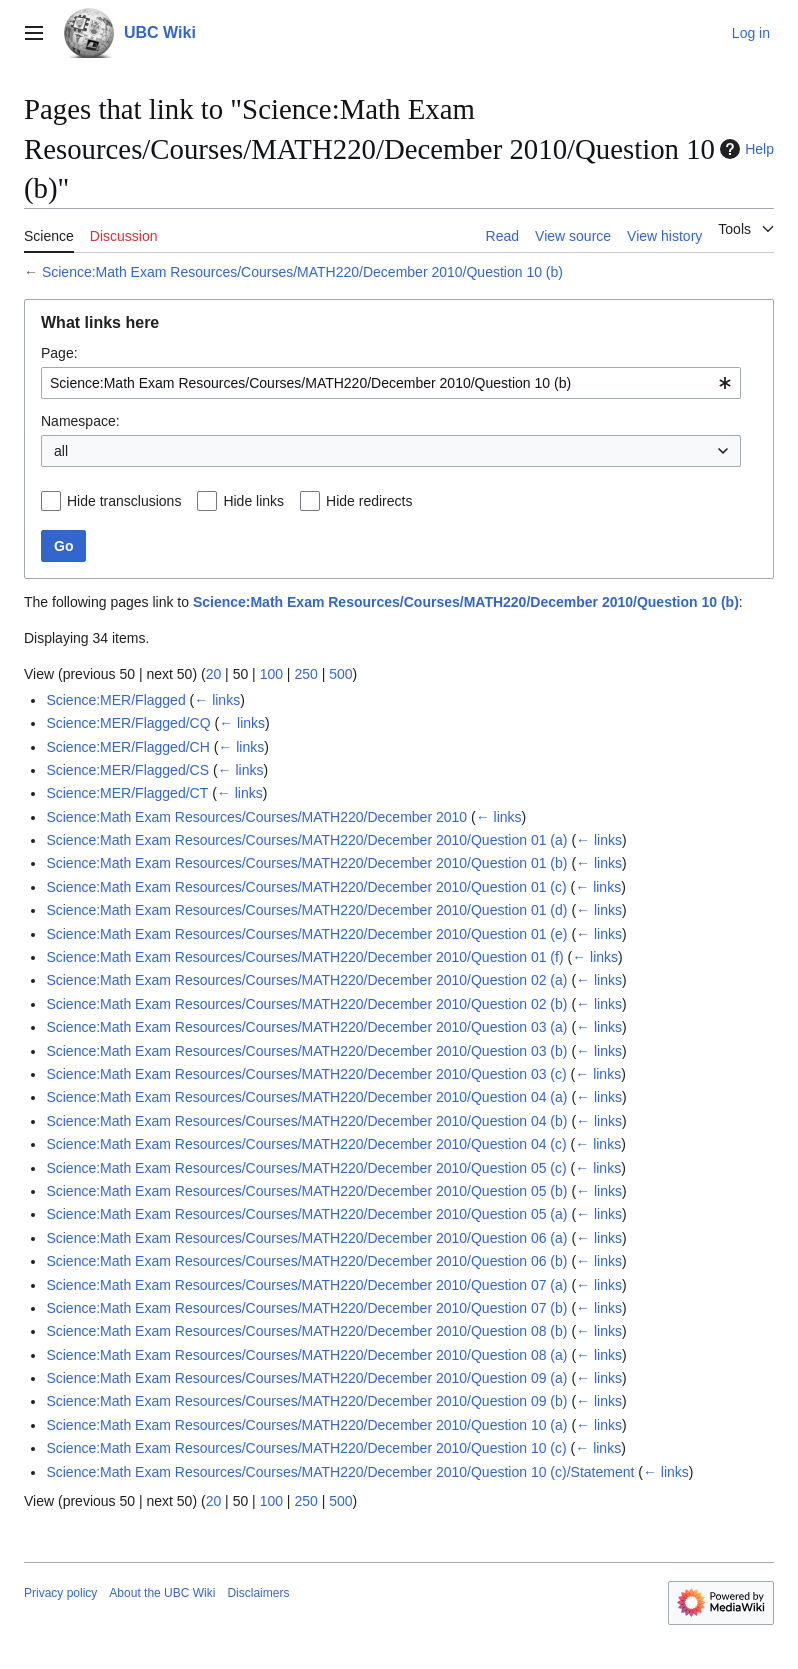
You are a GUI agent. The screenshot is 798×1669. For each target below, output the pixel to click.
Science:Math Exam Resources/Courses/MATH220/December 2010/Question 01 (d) (306, 910)
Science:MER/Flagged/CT (127, 793)
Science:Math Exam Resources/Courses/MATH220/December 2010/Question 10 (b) (302, 272)
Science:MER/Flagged (115, 700)
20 (214, 674)
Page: (59, 353)
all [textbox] (61, 451)
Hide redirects (369, 501)
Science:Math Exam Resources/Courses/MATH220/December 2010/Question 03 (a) (306, 1027)
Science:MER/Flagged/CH (127, 747)
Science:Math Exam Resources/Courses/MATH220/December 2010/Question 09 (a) (306, 1378)
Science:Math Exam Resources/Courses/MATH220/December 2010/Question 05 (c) (306, 1168)
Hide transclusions (124, 501)
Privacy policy (60, 1593)
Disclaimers (258, 1593)
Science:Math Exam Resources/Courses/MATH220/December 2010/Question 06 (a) (306, 1238)
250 (305, 674)
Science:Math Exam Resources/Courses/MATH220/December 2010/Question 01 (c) (306, 887)
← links (217, 700)
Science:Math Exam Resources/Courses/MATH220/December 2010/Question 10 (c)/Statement (340, 1472)
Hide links (253, 501)
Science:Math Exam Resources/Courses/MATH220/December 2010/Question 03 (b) (306, 1051)
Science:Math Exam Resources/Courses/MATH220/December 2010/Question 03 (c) (306, 1074)
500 (340, 674)
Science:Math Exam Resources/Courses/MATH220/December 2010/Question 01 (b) (306, 863)
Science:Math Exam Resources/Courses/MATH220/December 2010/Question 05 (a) (306, 1214)
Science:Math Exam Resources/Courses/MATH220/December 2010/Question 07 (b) (306, 1308)
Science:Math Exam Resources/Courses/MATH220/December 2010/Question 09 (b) (306, 1401)
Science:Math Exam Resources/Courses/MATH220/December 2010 (256, 817)
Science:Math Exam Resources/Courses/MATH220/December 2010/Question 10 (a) (306, 1425)
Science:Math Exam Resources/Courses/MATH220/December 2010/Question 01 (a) (306, 840)
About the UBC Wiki (162, 1593)
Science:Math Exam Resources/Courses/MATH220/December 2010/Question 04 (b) (306, 1121)
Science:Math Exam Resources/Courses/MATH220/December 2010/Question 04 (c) (306, 1144)
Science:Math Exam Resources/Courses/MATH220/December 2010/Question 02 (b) (306, 1004)
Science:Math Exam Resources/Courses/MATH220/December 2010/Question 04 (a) (306, 1097)
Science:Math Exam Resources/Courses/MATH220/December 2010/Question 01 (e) (306, 934)
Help (744, 149)
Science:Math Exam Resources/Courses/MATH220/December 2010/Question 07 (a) (306, 1285)
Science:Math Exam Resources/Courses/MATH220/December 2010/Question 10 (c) (306, 1448)
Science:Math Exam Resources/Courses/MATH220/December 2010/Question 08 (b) (306, 1331)
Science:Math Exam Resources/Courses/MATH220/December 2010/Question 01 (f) (304, 957)
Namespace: (80, 421)
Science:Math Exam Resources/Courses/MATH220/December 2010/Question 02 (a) (306, 980)
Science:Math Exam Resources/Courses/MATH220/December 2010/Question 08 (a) (306, 1355)
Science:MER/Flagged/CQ (128, 723)
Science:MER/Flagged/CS (127, 770)
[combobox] (391, 383)
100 (271, 674)
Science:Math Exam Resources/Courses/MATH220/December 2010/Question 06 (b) (306, 1261)
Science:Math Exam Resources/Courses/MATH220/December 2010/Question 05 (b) (306, 1191)
